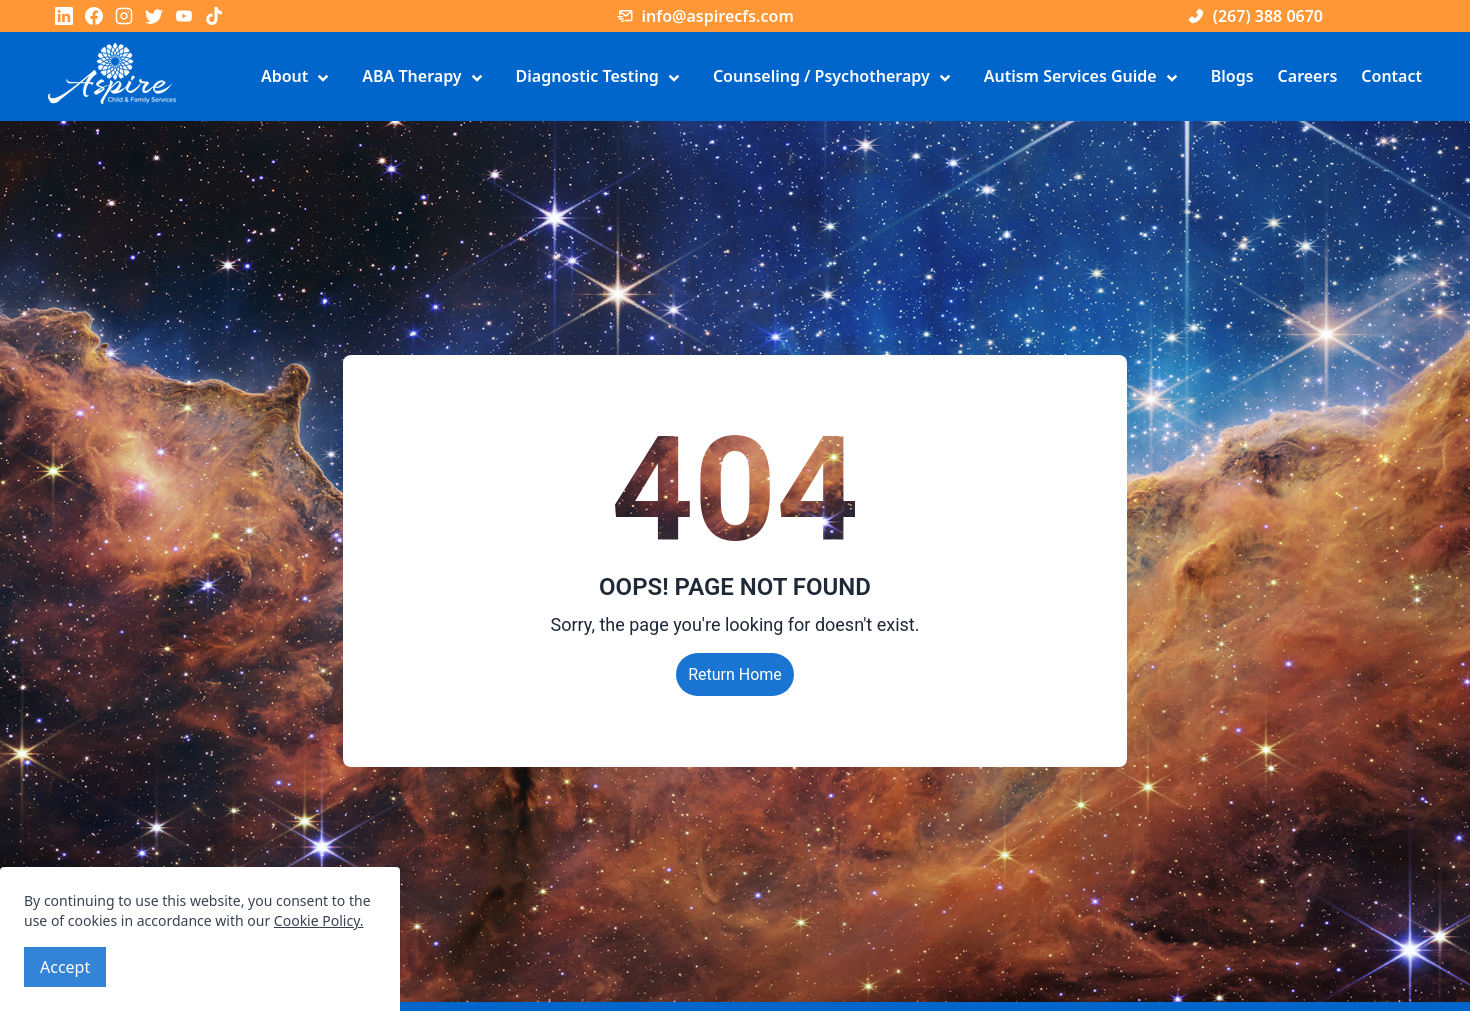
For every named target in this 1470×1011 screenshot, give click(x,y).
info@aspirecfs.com (705, 16)
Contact (1391, 76)
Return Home (735, 674)
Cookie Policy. (319, 920)
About (299, 78)
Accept (65, 967)
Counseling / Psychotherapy (836, 78)
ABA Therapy (426, 78)
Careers (1308, 76)
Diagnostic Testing (602, 78)
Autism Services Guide (1085, 78)
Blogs (1232, 76)
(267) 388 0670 (1255, 16)
